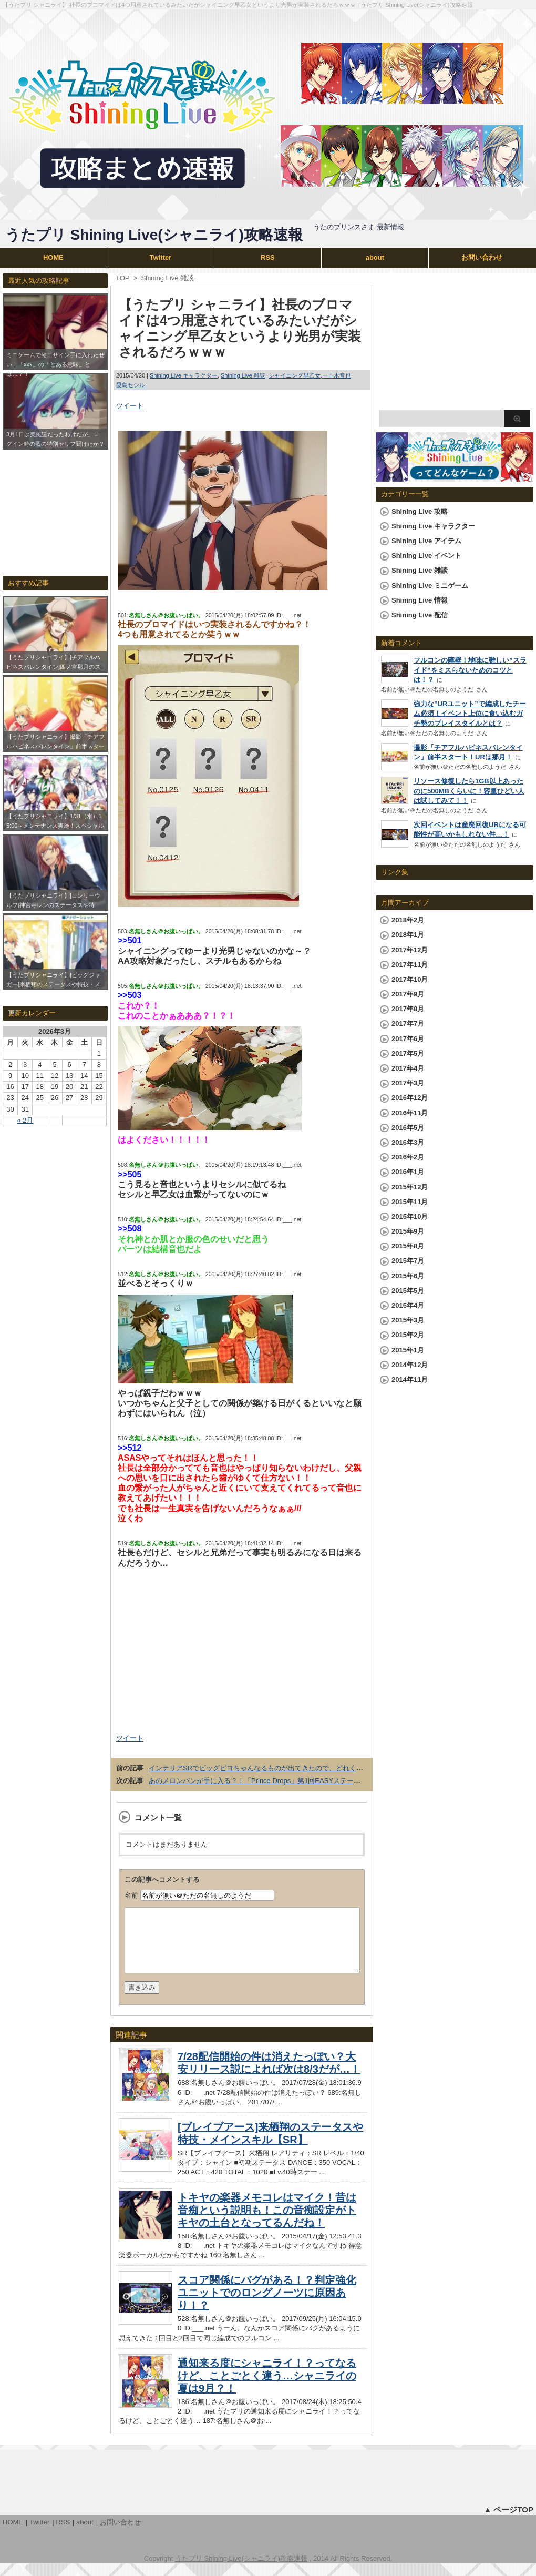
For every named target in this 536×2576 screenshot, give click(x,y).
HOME (53, 257)
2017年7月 (407, 1023)
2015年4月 (407, 1305)
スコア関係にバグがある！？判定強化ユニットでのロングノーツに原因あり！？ (267, 2305)
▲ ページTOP (508, 2522)
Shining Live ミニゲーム (429, 585)
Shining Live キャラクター (184, 375)
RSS (268, 257)
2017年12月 (409, 950)
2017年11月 (409, 965)
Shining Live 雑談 (243, 375)
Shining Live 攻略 (419, 511)
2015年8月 (407, 1246)
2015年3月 (407, 1320)
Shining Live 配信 (419, 615)
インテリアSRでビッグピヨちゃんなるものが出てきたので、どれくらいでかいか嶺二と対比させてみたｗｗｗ (317, 1768)
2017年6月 (407, 1039)
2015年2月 (407, 1335)
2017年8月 (407, 1009)
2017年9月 (407, 994)
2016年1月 (407, 1172)
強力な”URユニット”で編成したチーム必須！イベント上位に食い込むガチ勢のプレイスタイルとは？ (470, 713)
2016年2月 (407, 1157)
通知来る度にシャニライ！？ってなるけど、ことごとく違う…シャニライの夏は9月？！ (267, 2388)
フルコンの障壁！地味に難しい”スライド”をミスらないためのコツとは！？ (470, 669)
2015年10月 (409, 1216)
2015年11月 (409, 1202)
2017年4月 (407, 1068)
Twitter (161, 257)
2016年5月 (407, 1128)
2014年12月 (409, 1365)
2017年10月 (409, 979)
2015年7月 (407, 1261)
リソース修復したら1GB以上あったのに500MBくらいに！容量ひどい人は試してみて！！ (469, 790)
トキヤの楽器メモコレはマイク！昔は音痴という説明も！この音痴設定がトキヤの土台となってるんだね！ (267, 2222)
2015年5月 (407, 1291)
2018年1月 (407, 935)
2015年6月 (407, 1276)
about (375, 257)
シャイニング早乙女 (295, 375)
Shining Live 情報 (419, 600)
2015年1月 (407, 1350)
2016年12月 (409, 1098)
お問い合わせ (481, 257)
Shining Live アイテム (426, 541)
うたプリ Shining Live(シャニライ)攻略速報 (154, 235)
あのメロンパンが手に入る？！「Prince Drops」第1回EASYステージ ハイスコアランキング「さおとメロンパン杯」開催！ (338, 1781)
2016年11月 (409, 1113)
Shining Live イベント (426, 555)
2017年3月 (407, 1083)
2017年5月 (407, 1053)
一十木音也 (336, 375)
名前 (131, 1895)
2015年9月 (407, 1231)
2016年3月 (407, 1142)
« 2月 (25, 1120)
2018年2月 (407, 920)
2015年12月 (409, 1187)
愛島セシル (130, 385)
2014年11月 (409, 1379)
